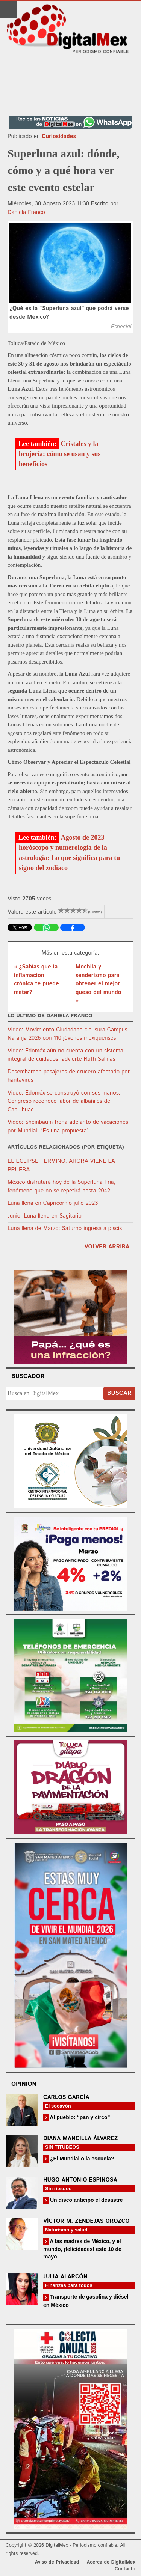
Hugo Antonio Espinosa (80, 2180)
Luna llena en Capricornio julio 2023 (53, 1203)
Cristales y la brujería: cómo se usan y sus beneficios (60, 454)
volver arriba (107, 1247)
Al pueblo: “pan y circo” (79, 2117)
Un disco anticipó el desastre (86, 2200)
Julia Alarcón (65, 2277)
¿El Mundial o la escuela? (81, 2159)
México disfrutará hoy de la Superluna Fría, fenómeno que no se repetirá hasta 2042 (61, 1186)
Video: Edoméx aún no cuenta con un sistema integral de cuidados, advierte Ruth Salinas (65, 1055)
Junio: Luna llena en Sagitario (45, 1216)
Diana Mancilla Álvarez (80, 2138)
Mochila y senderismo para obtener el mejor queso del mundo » (98, 983)
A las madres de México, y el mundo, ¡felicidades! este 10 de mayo (82, 2249)
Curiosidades (59, 136)
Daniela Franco (26, 212)
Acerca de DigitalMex (111, 2562)
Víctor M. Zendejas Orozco (86, 2221)
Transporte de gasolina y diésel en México (85, 2301)
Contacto (125, 2569)
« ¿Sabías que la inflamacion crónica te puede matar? (36, 979)
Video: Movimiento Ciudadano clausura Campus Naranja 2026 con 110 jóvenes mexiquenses (67, 1034)
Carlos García (66, 2097)
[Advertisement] (71, 81)
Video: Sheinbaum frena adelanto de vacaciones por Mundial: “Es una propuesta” (68, 1126)
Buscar (119, 1393)
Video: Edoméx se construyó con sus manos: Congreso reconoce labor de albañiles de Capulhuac (64, 1101)
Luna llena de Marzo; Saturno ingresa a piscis (65, 1228)
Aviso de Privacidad (57, 2562)
